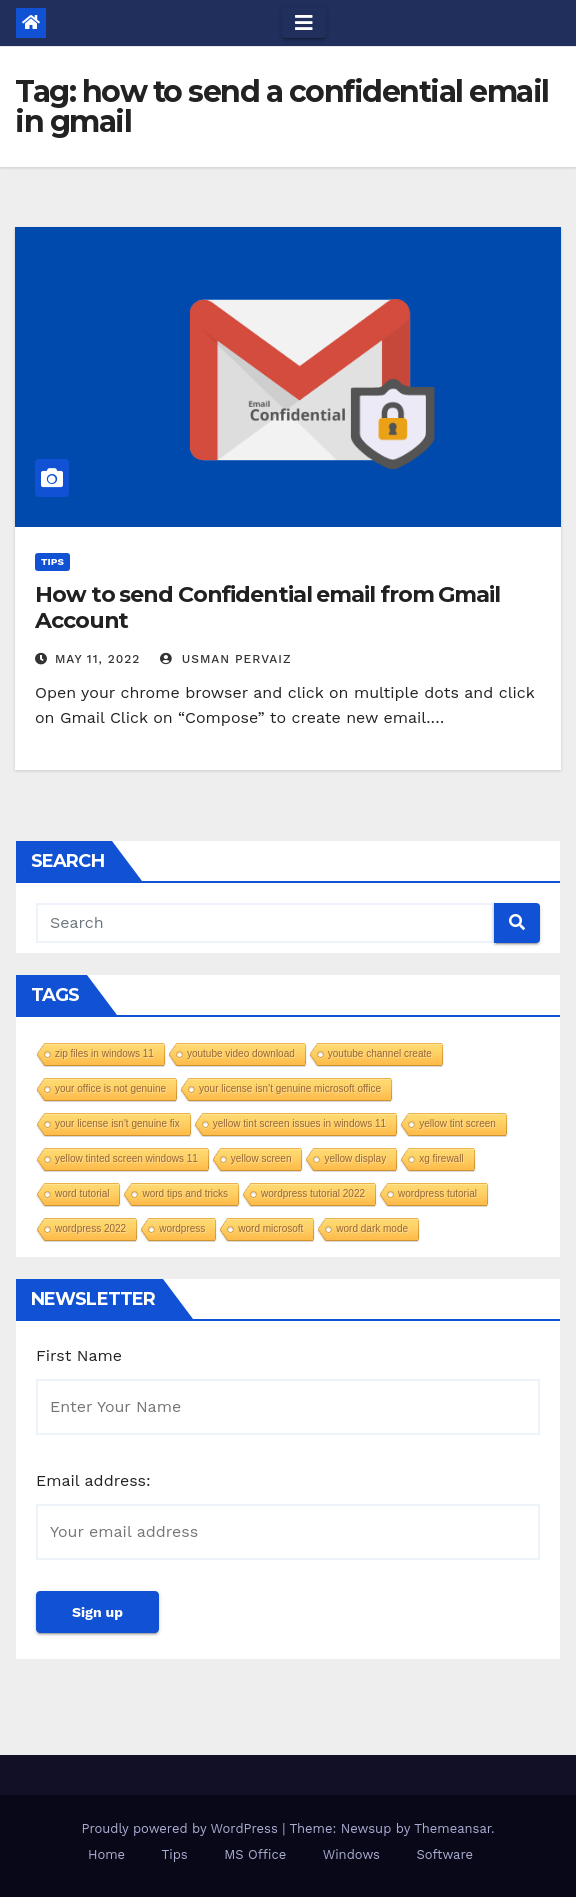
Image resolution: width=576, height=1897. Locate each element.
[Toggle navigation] (304, 23)
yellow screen (261, 1158)
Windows (351, 1854)
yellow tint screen (457, 1123)
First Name (79, 1355)
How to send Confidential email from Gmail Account (267, 607)
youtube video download (241, 1053)
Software (444, 1854)
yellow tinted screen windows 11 (126, 1158)
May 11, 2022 (97, 659)
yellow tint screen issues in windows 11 (299, 1123)
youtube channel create (380, 1053)
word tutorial (82, 1193)
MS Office (255, 1854)
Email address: (93, 1480)
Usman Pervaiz (226, 659)
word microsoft (270, 1228)
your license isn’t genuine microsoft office (290, 1088)
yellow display (355, 1158)
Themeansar (452, 1828)
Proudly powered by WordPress (181, 1828)
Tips (52, 561)
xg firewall (441, 1158)
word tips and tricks (185, 1193)
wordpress (182, 1228)
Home (106, 1854)
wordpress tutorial (437, 1193)
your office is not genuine (110, 1088)
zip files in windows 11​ (104, 1053)
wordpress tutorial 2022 (313, 1193)
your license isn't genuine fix (117, 1123)
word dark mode (372, 1228)
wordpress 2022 (90, 1228)
